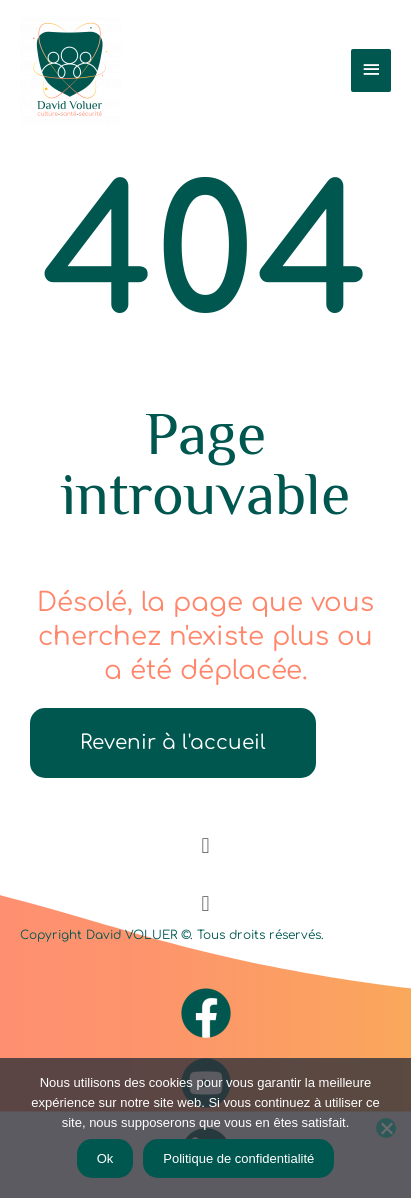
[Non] (386, 1128)
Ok (105, 1158)
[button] (205, 846)
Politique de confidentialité (238, 1158)
